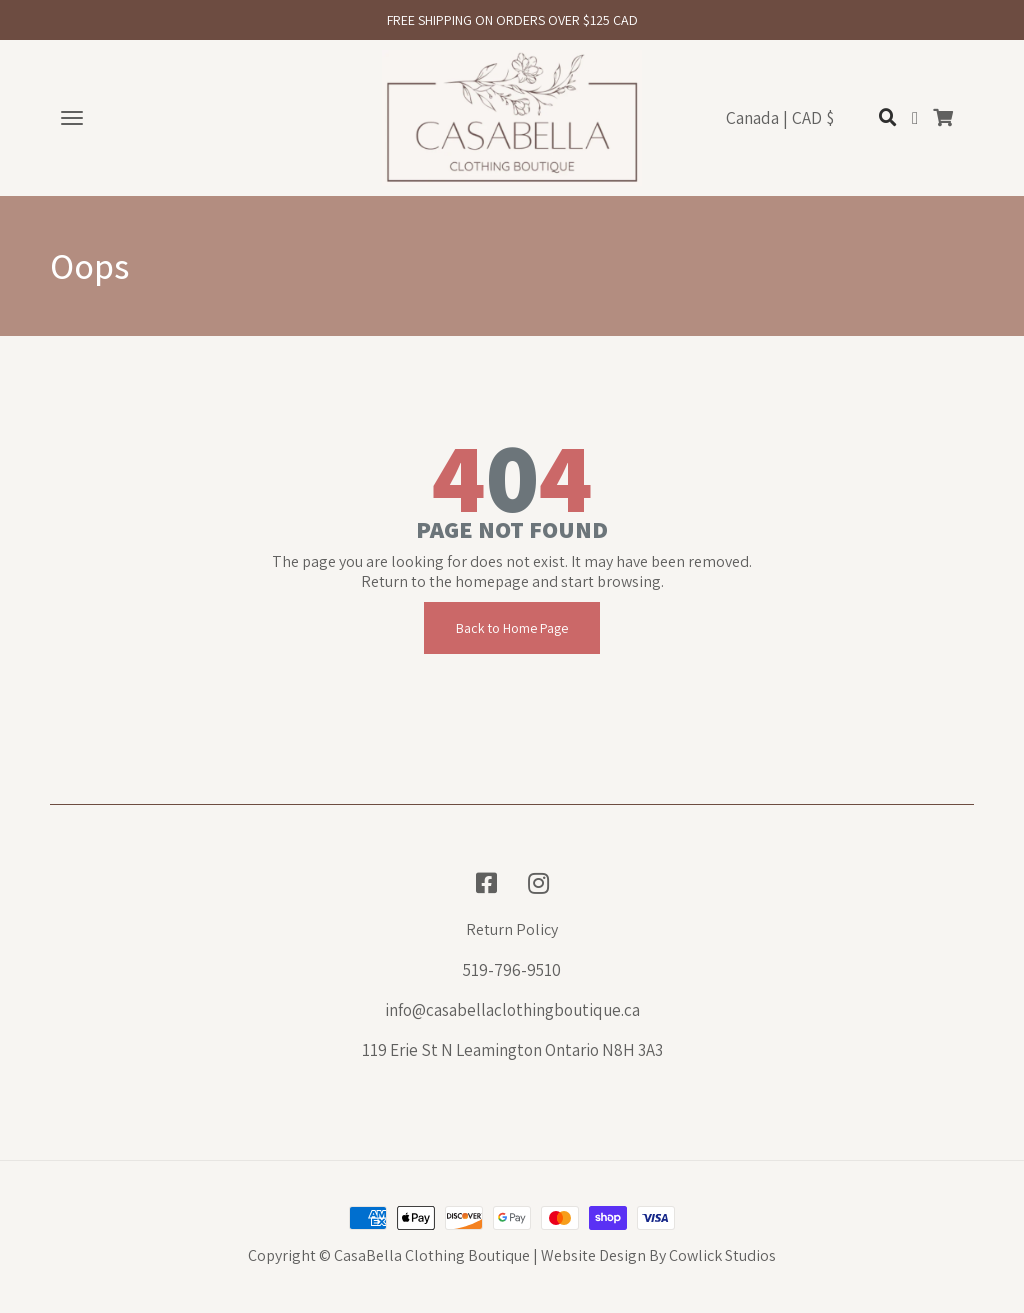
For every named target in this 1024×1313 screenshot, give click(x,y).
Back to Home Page (512, 628)
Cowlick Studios (722, 1255)
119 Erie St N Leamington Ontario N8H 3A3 (512, 1050)
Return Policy (512, 930)
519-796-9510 (512, 970)
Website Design (593, 1255)
